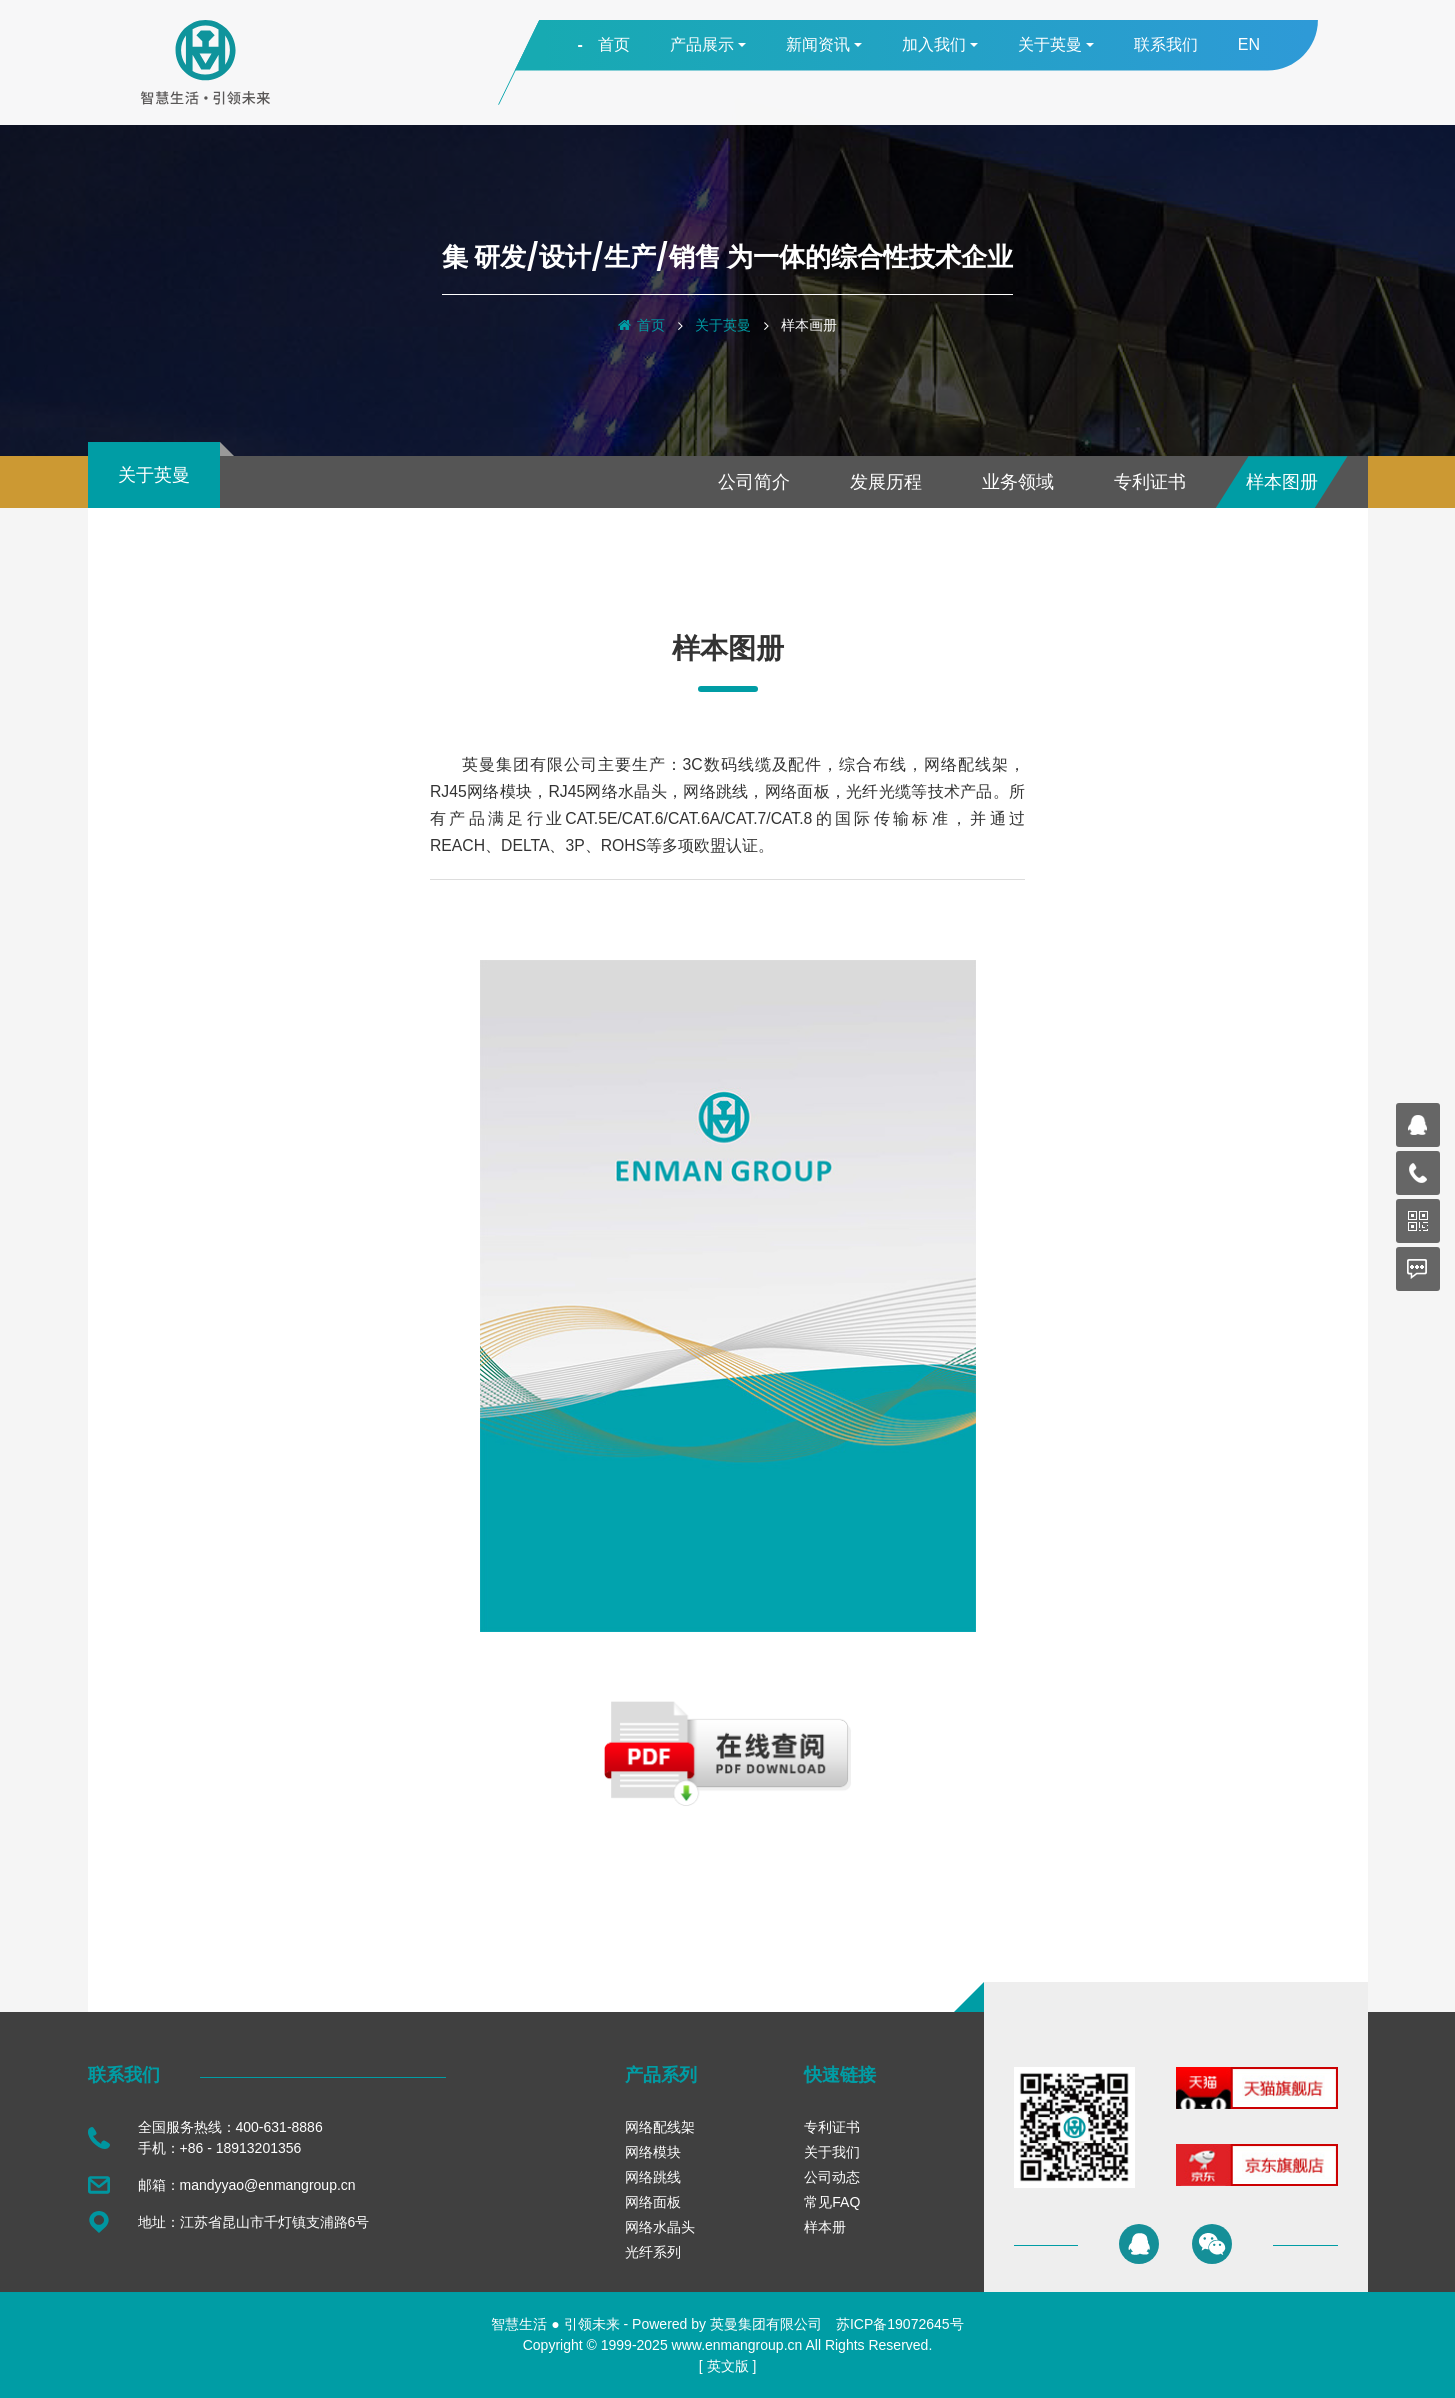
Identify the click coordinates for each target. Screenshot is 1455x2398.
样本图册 (1282, 482)
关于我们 (832, 2152)
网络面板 (653, 2202)
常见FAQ (832, 2202)
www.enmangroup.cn (737, 2345)
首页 (651, 325)
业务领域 (1018, 482)
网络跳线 (653, 2177)
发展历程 (886, 482)
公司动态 (832, 2177)
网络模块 (653, 2152)
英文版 (728, 2366)
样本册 (825, 2227)
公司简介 (754, 482)
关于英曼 (723, 325)
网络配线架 (660, 2127)
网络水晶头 (660, 2227)
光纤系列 (653, 2252)
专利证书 (1150, 482)
